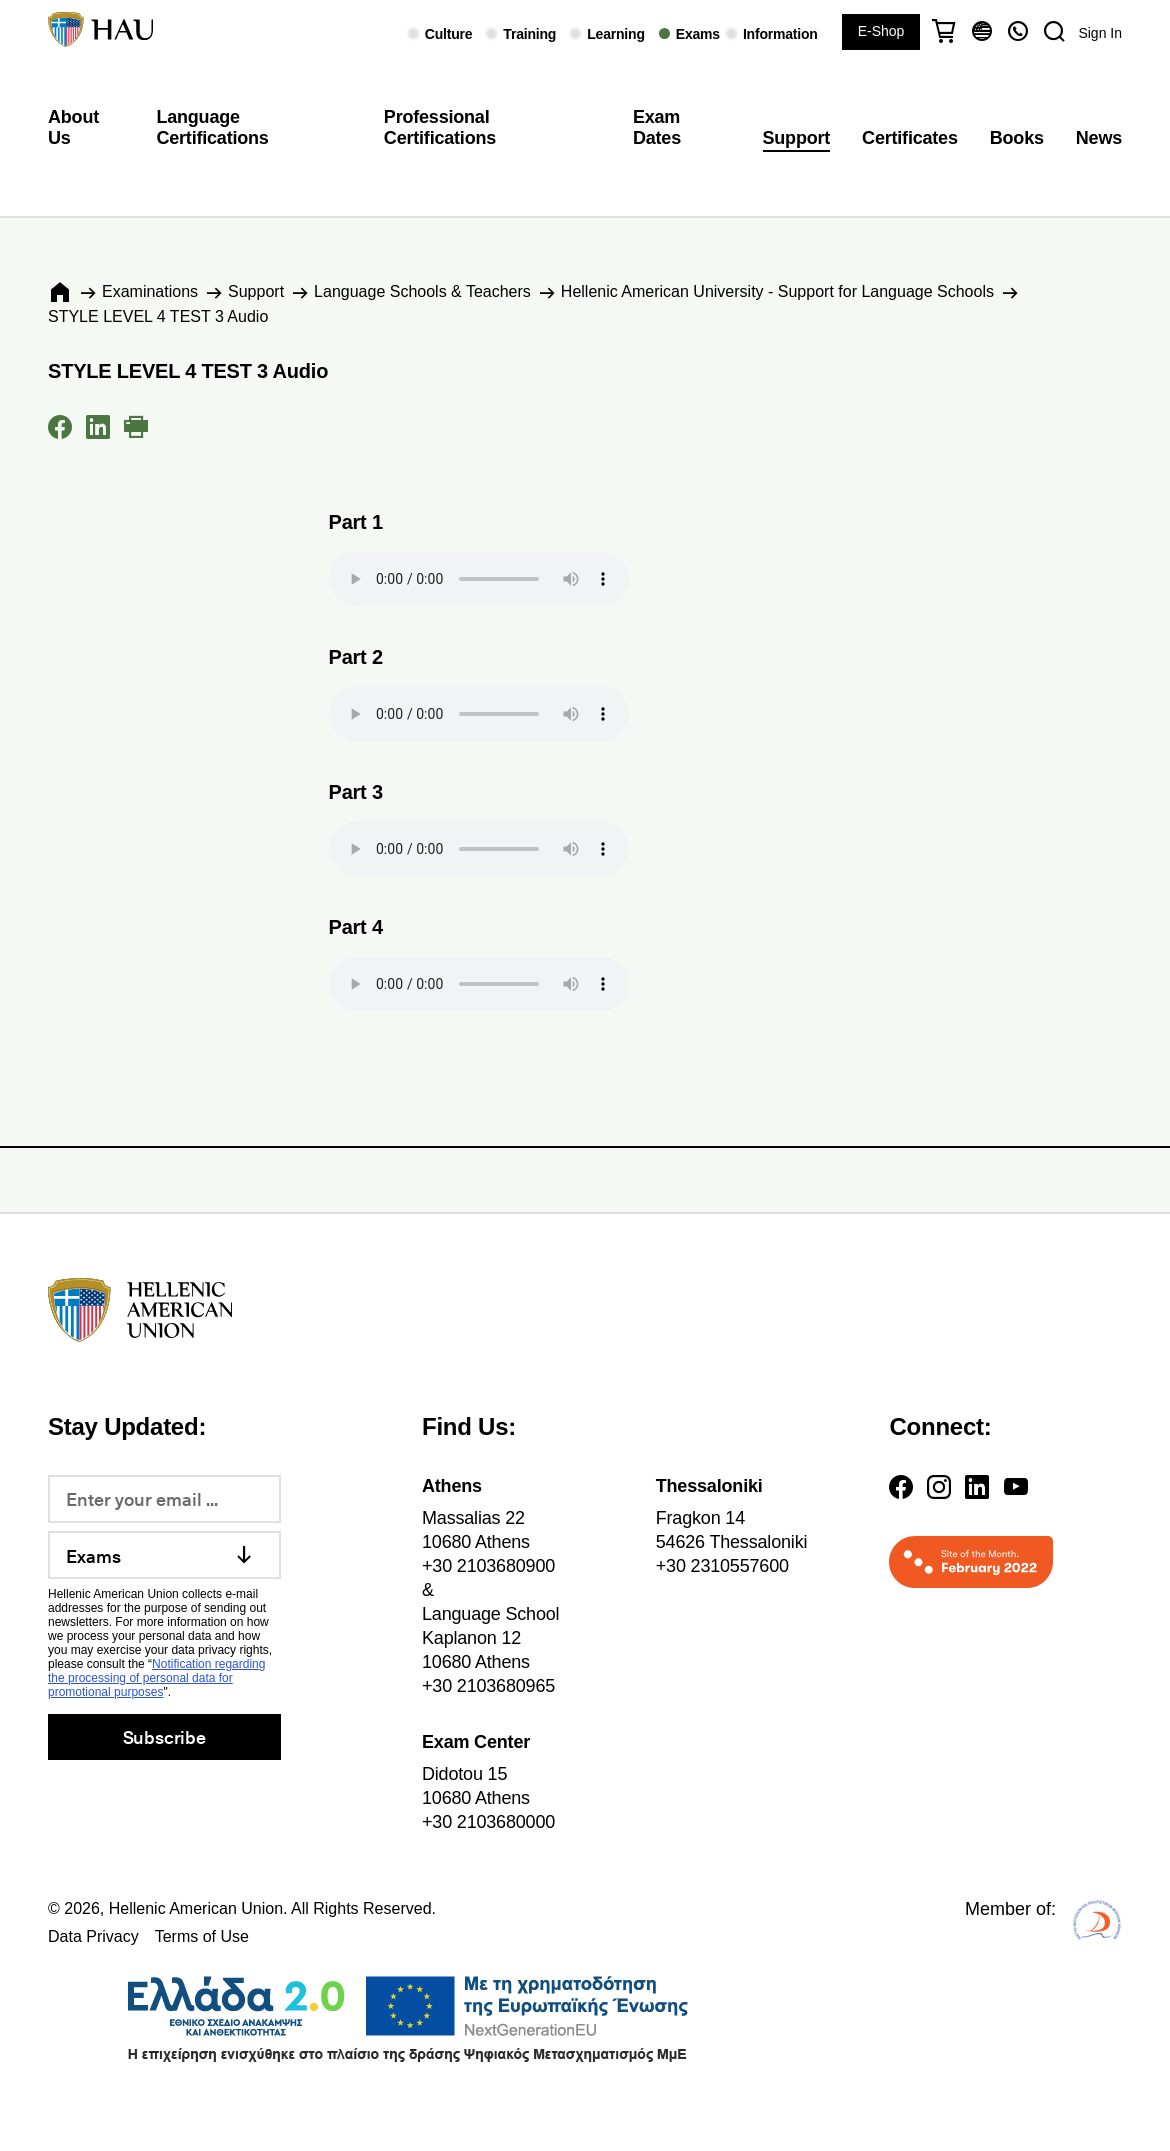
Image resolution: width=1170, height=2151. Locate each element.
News (1099, 138)
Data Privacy (93, 1936)
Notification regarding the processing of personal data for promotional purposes (156, 1678)
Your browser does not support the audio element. (479, 579)
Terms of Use (202, 1936)
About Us (73, 128)
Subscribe (164, 1736)
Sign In (1100, 33)
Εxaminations (150, 291)
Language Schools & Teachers (422, 291)
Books (1017, 138)
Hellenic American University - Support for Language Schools (777, 291)
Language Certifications (212, 128)
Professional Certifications (440, 128)
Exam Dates (657, 128)
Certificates (910, 138)
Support (797, 138)
